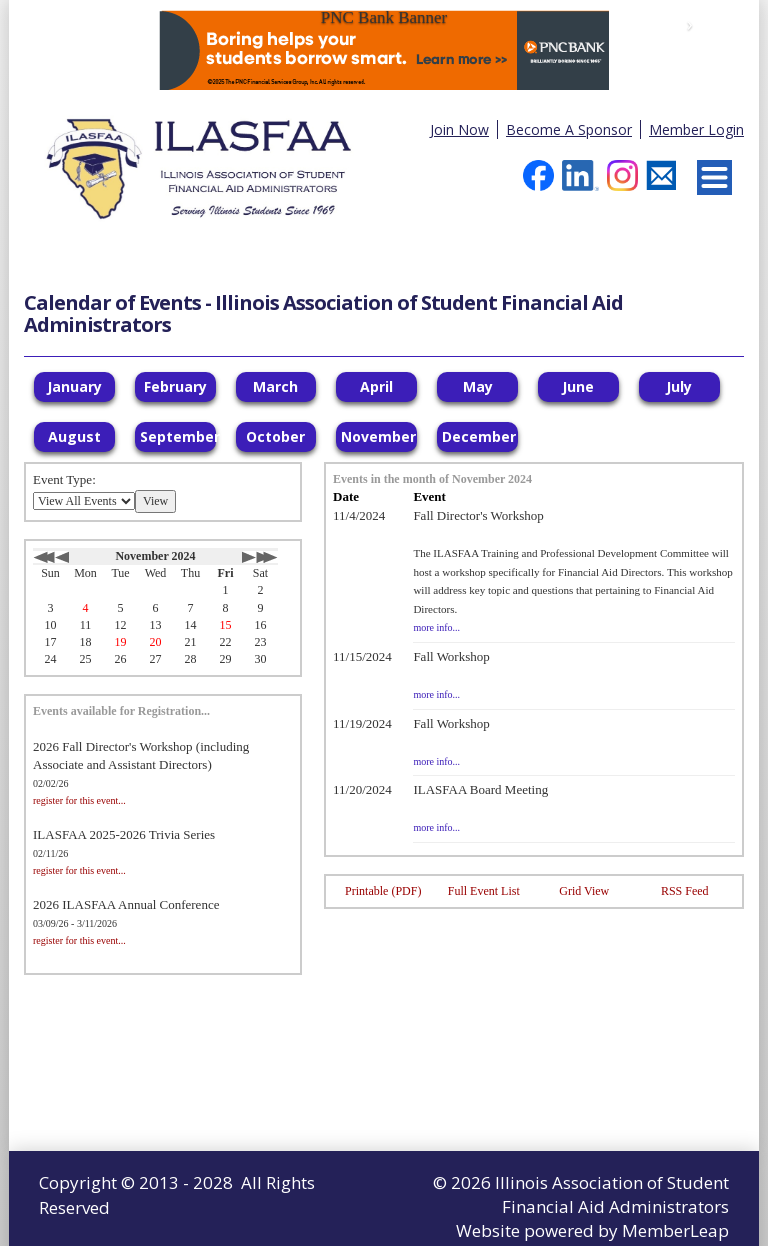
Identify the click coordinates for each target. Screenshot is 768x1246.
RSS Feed (685, 891)
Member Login (696, 129)
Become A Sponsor (569, 129)
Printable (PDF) (383, 891)
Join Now (459, 129)
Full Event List (484, 891)
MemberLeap (675, 1230)
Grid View (584, 891)
